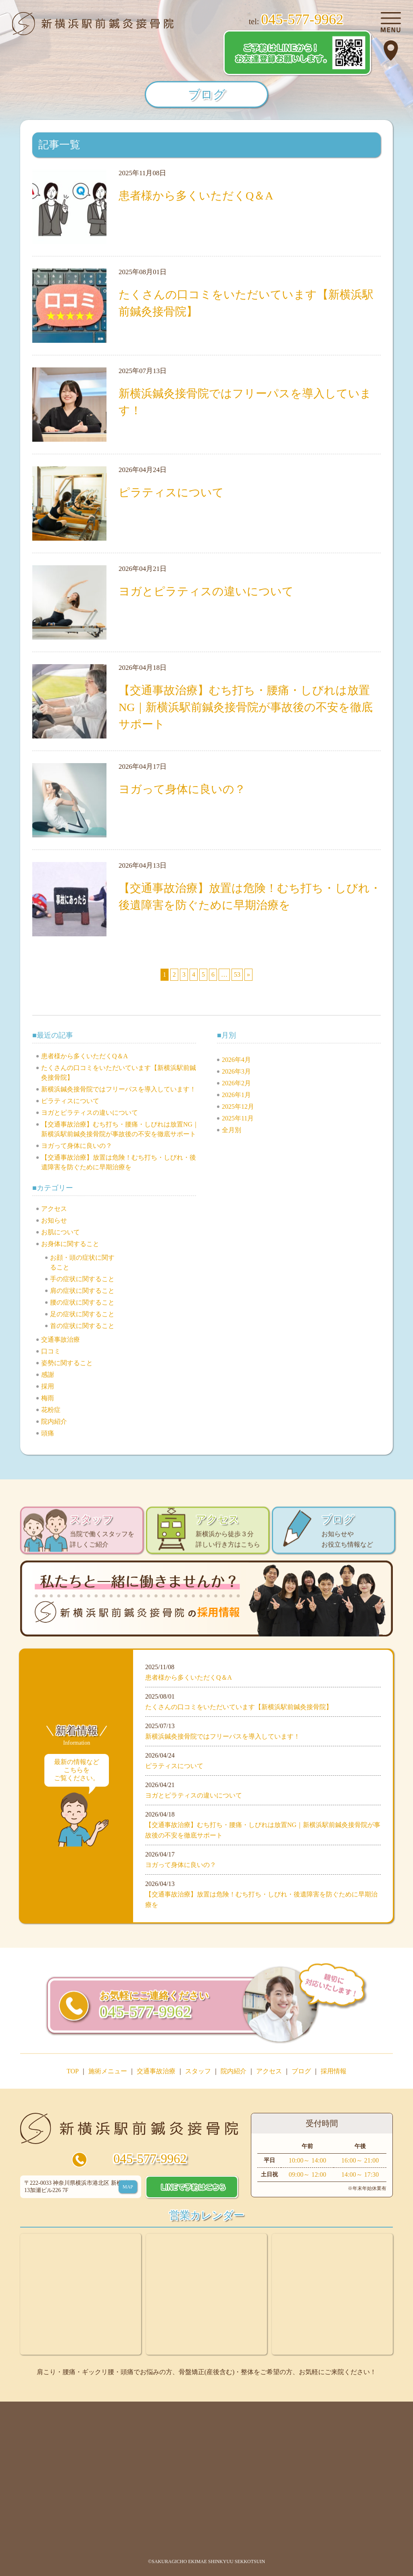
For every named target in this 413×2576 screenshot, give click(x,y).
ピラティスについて (177, 492)
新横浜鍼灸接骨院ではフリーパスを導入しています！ (118, 1089)
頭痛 (47, 1433)
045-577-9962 (149, 2159)
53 (237, 974)
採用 (47, 1386)
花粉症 (50, 1409)
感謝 (47, 1374)
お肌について (60, 1232)
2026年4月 (236, 1059)
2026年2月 (236, 1083)
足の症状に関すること (82, 1314)
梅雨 (47, 1398)
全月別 (231, 1129)
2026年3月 (236, 1071)
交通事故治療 (60, 1339)
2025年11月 (238, 1118)
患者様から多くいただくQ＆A (196, 195)
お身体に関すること (70, 1243)
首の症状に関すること (82, 1325)
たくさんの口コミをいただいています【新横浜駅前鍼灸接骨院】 (238, 1706)
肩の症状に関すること (82, 1290)
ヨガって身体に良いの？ (188, 789)
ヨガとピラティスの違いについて (206, 591)
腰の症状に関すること (82, 1302)
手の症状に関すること (82, 1278)
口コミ (50, 1351)
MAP (128, 2187)
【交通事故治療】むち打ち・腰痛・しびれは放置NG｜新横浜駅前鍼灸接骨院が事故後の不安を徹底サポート (246, 707)
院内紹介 (54, 1421)
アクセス (54, 1208)
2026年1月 (236, 1094)
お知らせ (54, 1220)
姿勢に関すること (67, 1362)
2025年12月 (238, 1106)
